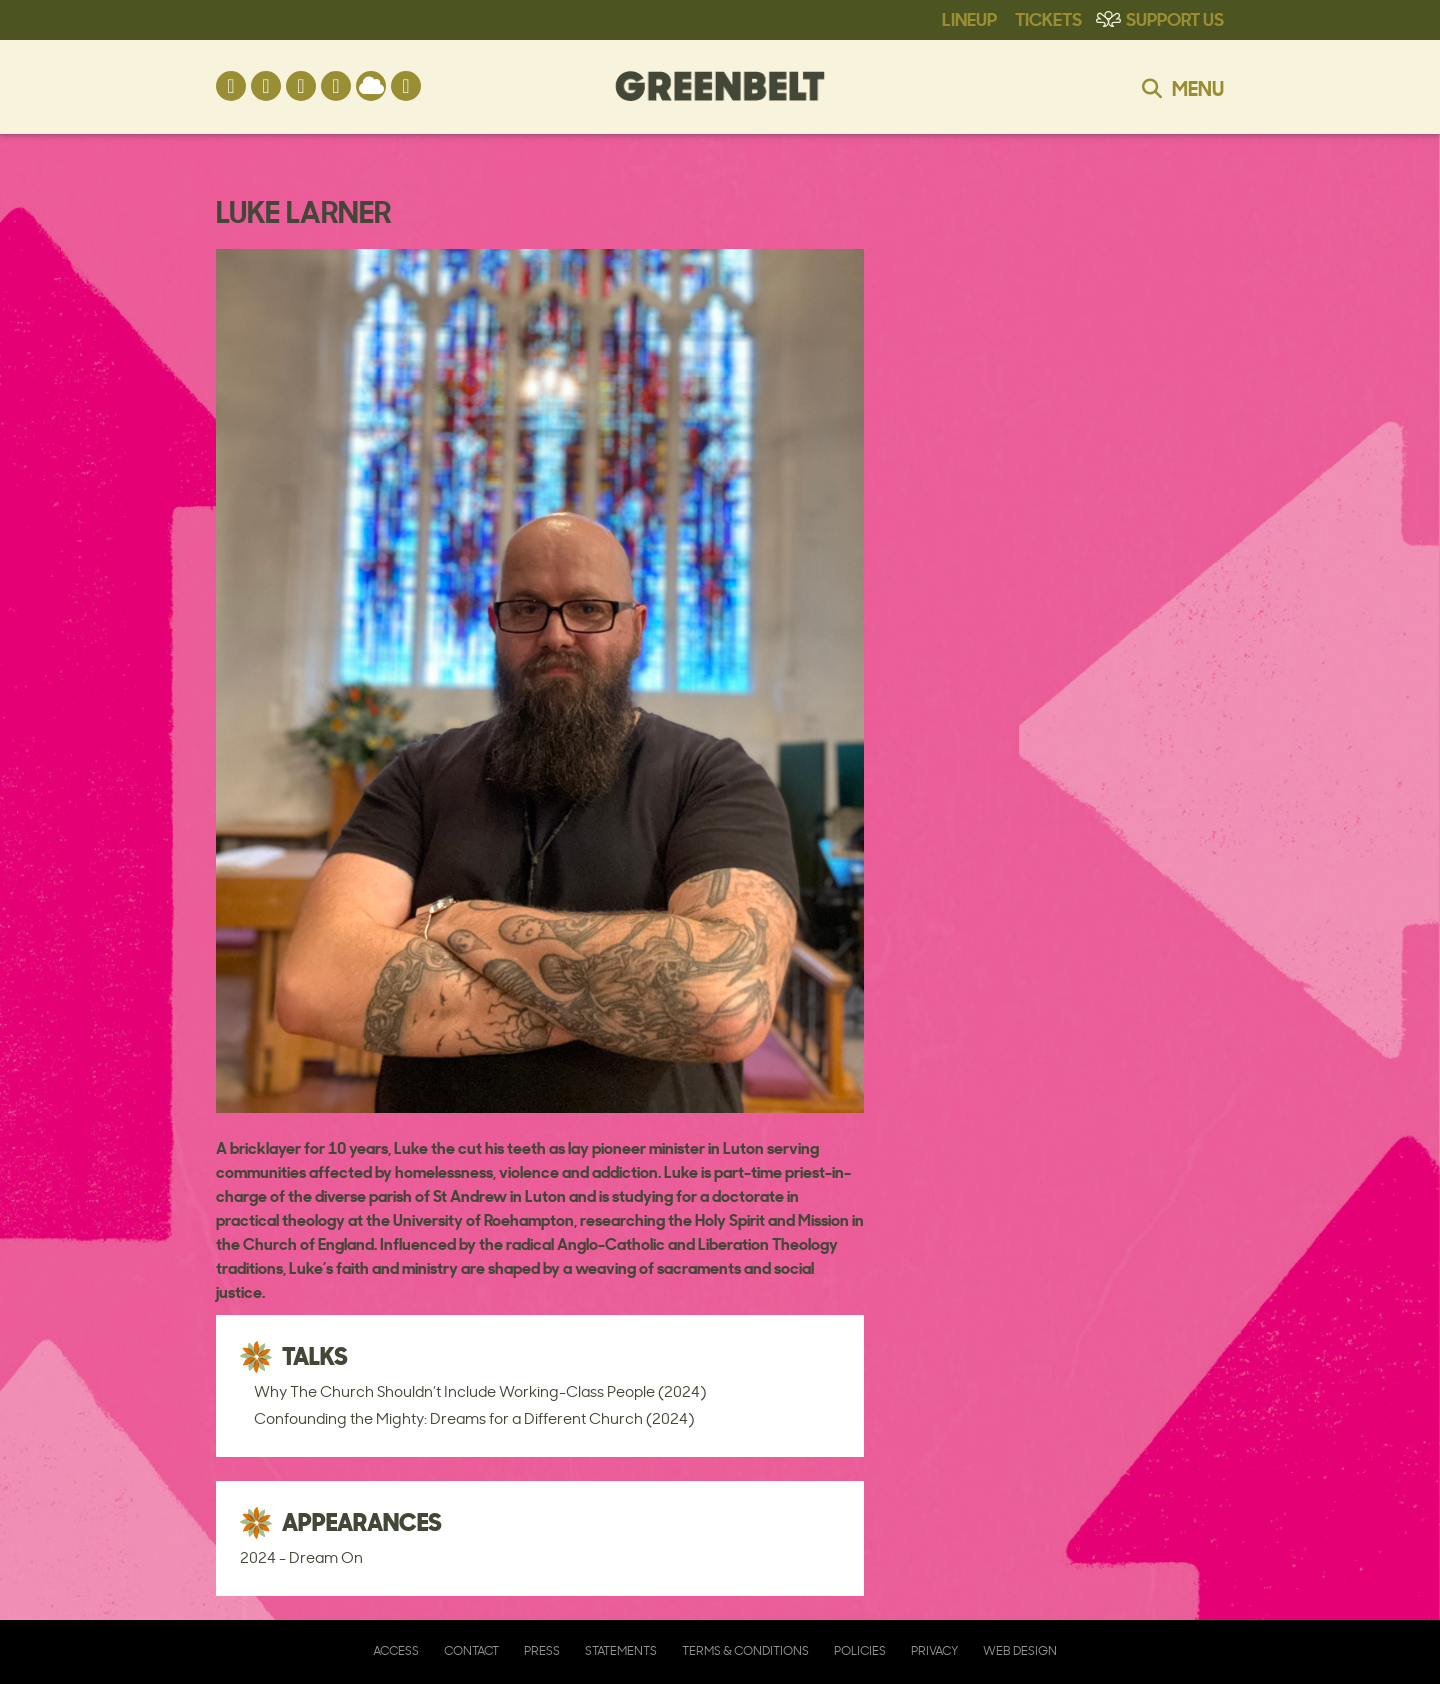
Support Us (1175, 18)
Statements (621, 1650)
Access (396, 1650)
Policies (860, 1650)
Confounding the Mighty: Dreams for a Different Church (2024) (474, 1418)
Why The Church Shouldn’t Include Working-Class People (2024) (480, 1391)
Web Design (1020, 1650)
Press (542, 1650)
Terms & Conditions (745, 1650)
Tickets (1048, 18)
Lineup (969, 18)
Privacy (934, 1650)
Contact (471, 1650)
